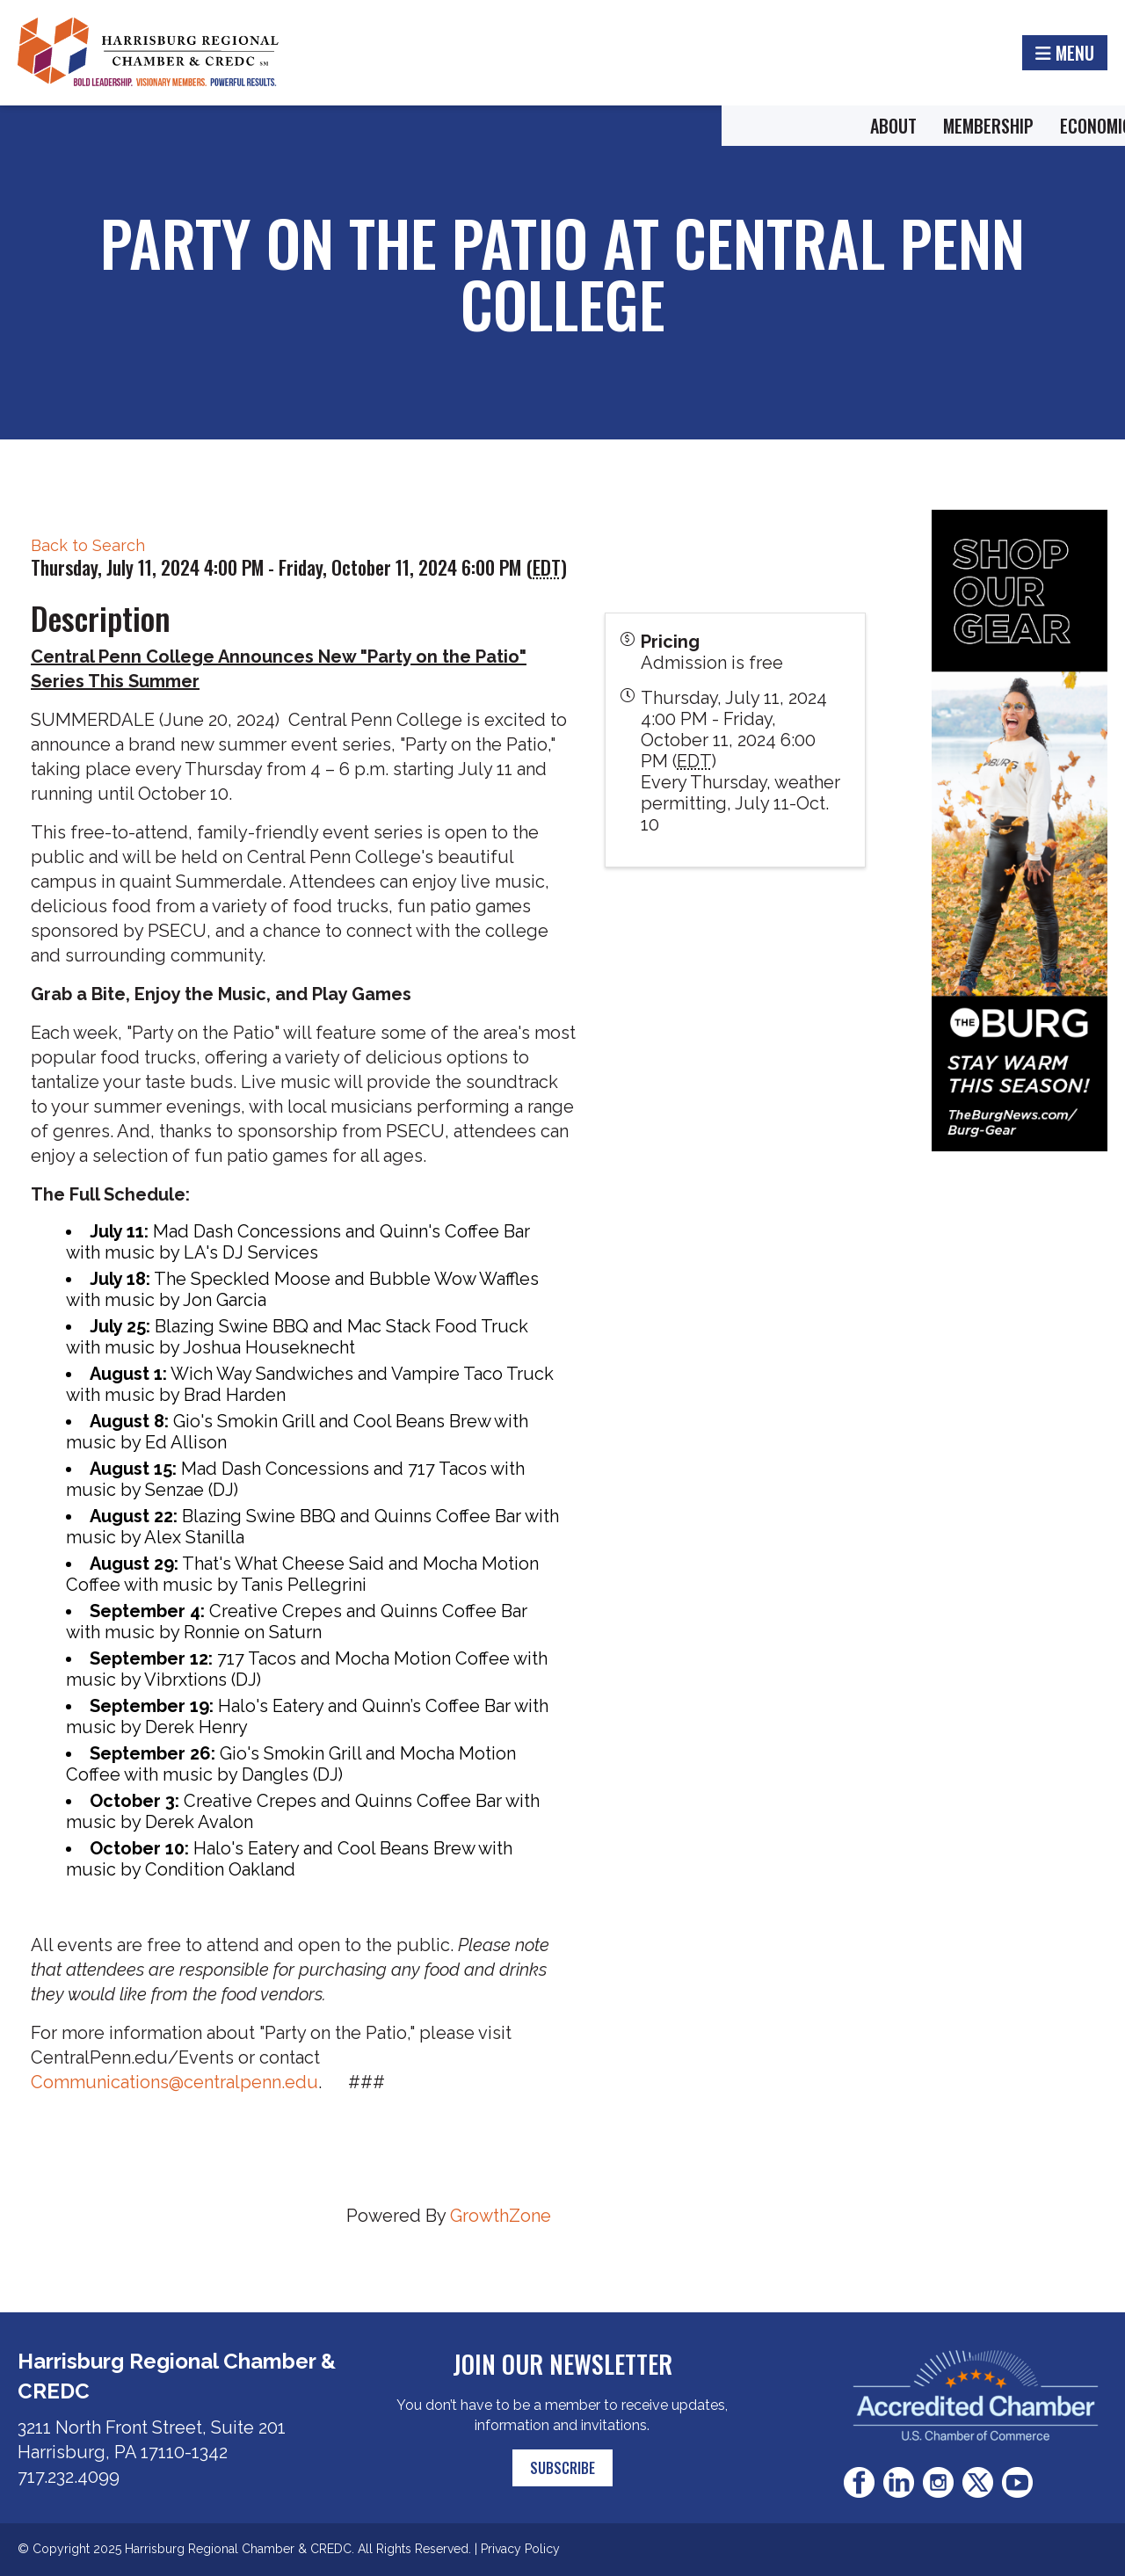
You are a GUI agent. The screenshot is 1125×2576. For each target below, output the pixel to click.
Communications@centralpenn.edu (174, 2082)
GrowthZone (500, 2215)
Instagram (938, 2482)
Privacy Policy (520, 2549)
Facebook (859, 2482)
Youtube (1017, 2482)
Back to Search (88, 545)
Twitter (977, 2482)
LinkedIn (898, 2482)
